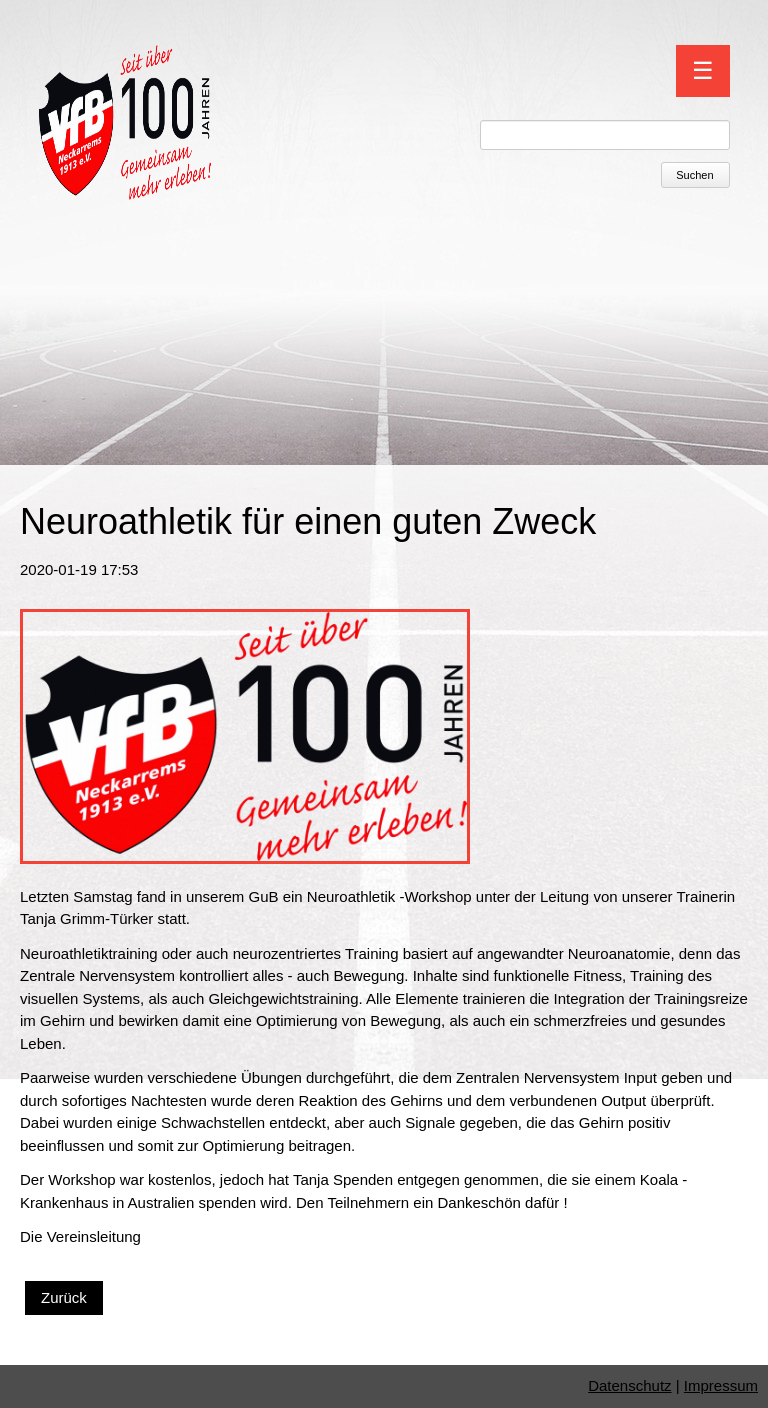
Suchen (694, 175)
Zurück (64, 1297)
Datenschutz (629, 1385)
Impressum (721, 1385)
